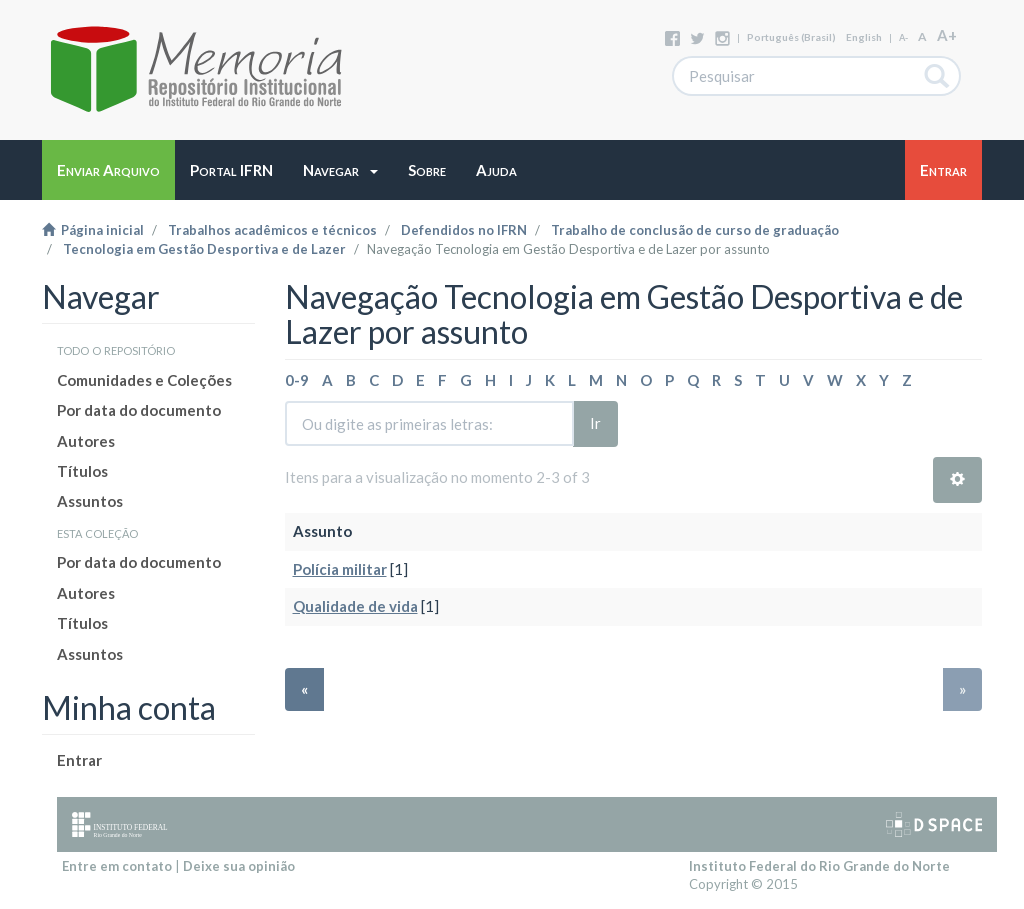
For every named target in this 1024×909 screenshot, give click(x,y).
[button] (340, 170)
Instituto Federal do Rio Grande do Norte (819, 866)
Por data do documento (139, 410)
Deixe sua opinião (239, 866)
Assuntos (90, 501)
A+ (947, 35)
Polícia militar (340, 569)
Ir (595, 423)
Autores (86, 441)
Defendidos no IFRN (464, 230)
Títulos (82, 471)
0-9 (297, 380)
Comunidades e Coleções (144, 380)
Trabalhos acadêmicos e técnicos (272, 230)
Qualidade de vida (355, 606)
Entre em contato (117, 866)
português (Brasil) (791, 37)
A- (903, 37)
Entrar (79, 760)
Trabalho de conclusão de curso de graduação (695, 230)
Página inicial (93, 230)
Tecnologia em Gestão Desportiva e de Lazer (204, 249)
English (864, 37)
